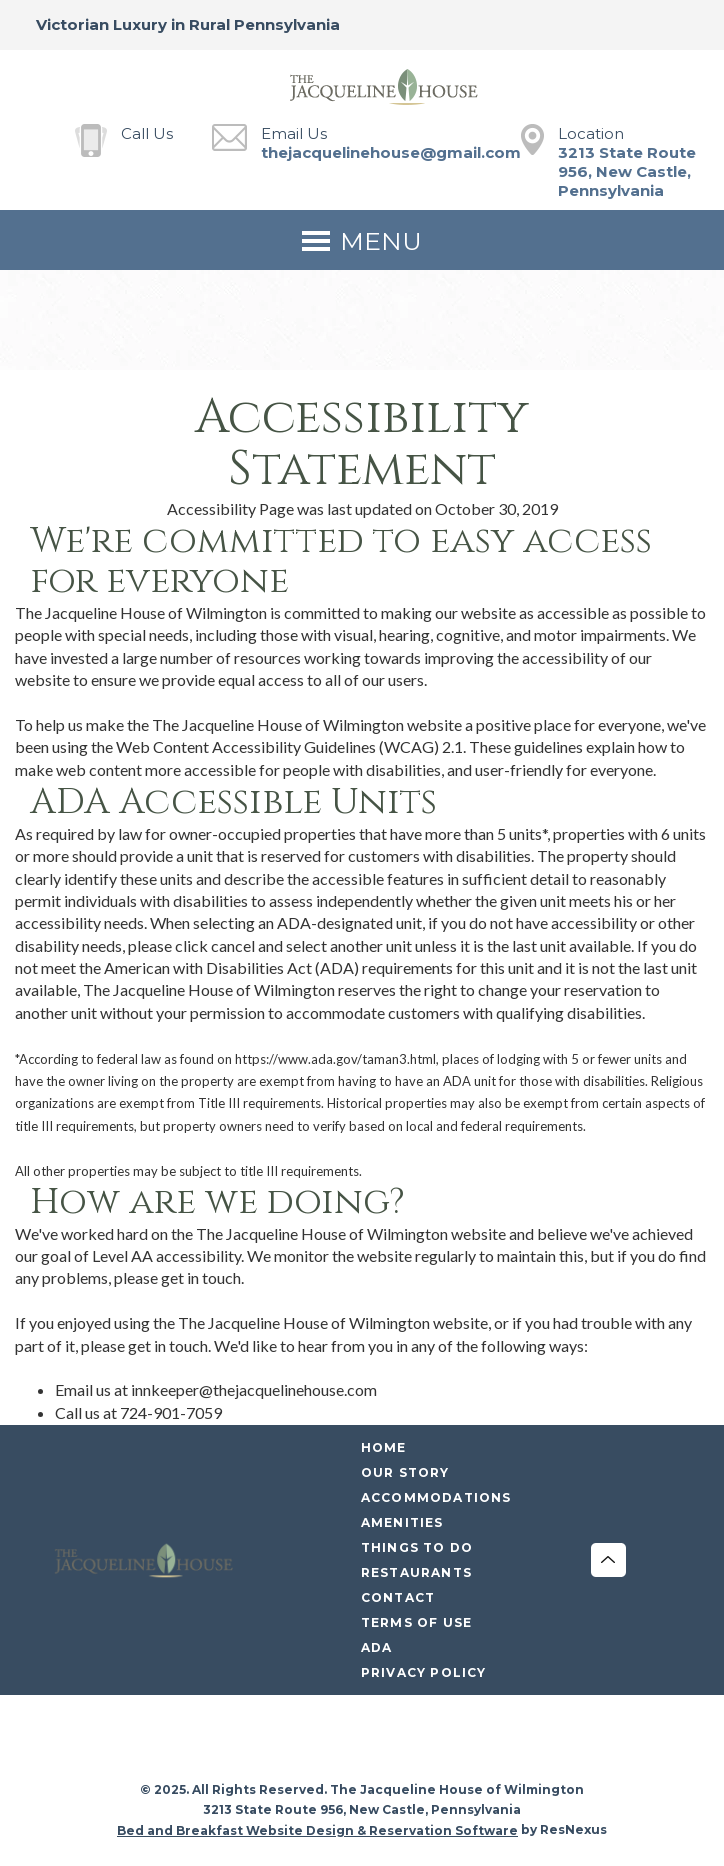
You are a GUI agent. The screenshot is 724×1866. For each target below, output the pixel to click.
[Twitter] (383, 1740)
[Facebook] (301, 1740)
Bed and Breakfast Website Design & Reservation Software (317, 1830)
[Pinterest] (424, 1740)
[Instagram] (342, 1740)
